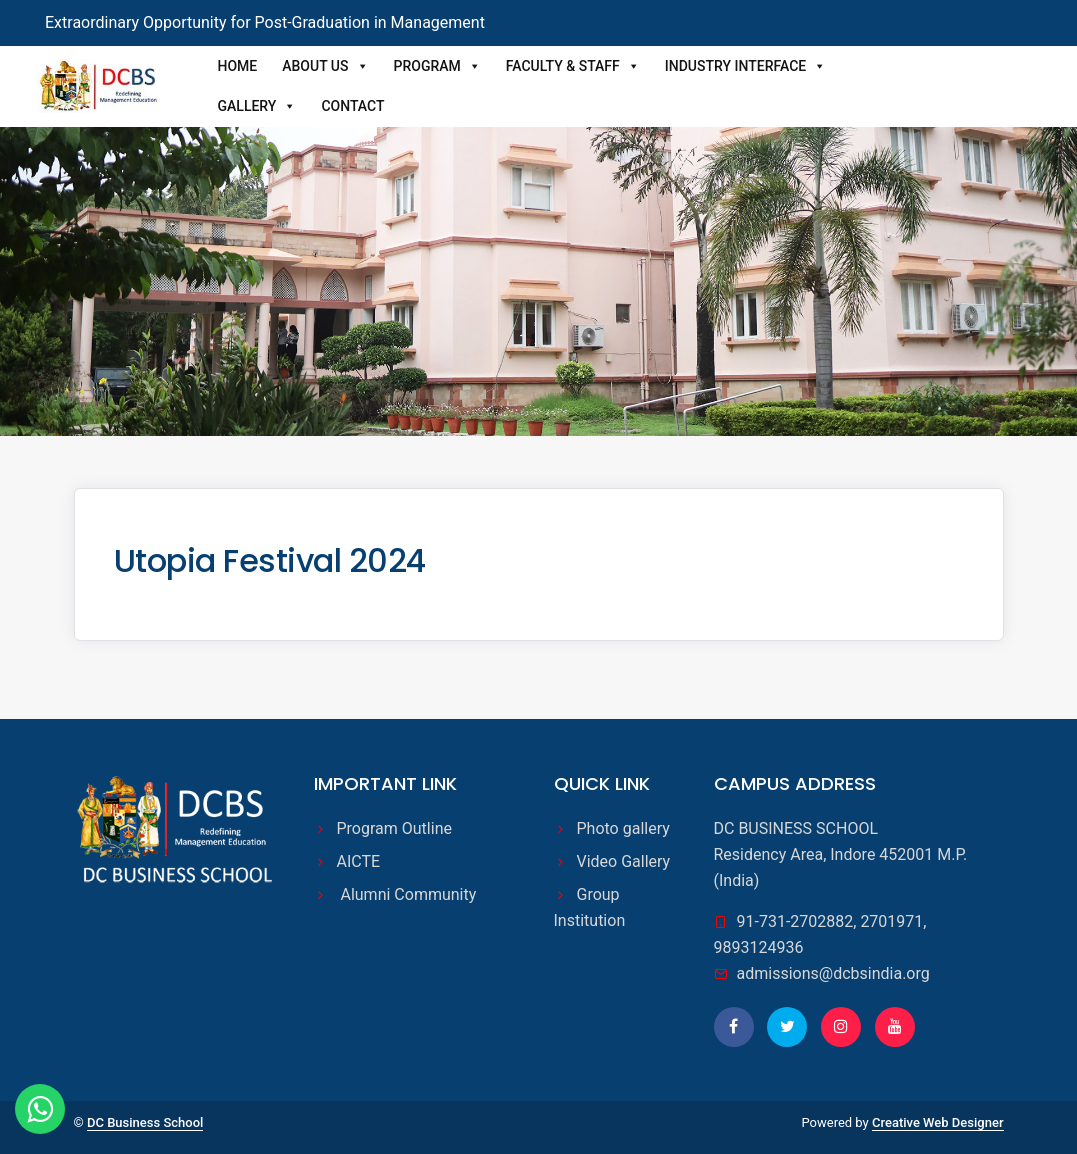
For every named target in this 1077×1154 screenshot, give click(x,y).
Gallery (257, 106)
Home (238, 66)
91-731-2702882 (795, 921)
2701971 (891, 921)
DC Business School (145, 1122)
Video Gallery (624, 861)
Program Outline (394, 828)
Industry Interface (745, 66)
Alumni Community (407, 894)
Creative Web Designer (938, 1122)
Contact (352, 106)
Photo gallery (623, 828)
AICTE (361, 861)
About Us (325, 66)
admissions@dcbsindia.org (833, 973)
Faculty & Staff (573, 66)
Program (437, 66)
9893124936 (759, 947)
